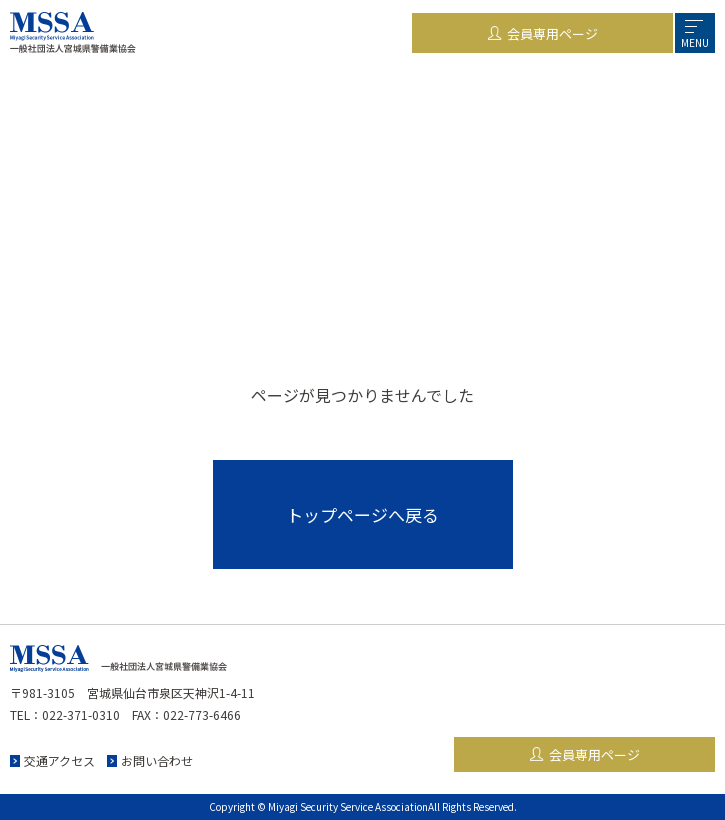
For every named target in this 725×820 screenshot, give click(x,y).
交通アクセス (59, 760)
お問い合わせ (157, 760)
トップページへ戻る (362, 514)
